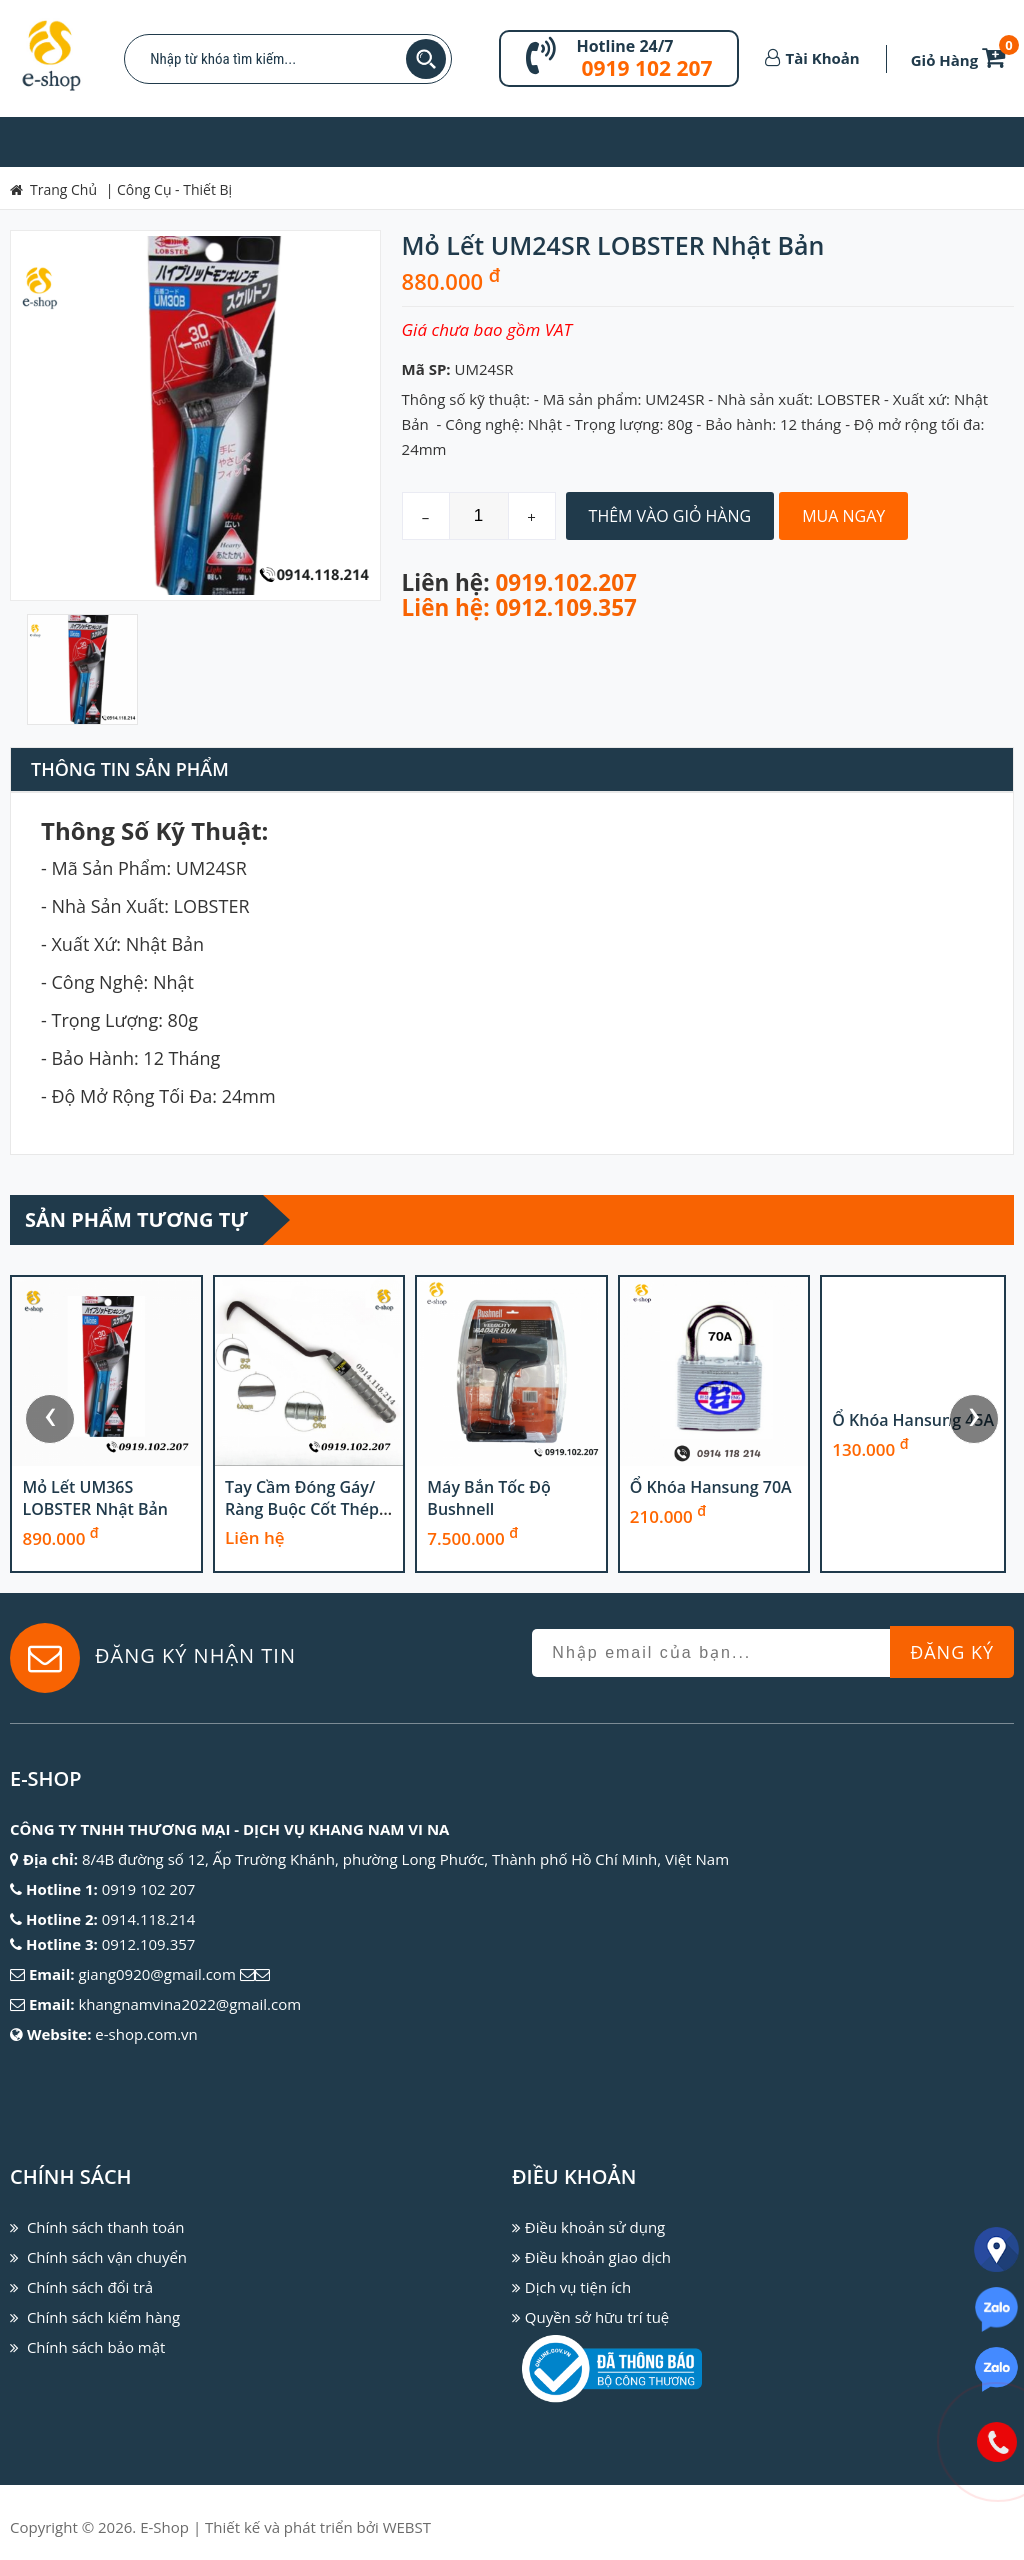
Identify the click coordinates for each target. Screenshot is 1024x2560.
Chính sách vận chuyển (107, 2257)
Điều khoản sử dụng (595, 2227)
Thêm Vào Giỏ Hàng (670, 516)
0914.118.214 (149, 1919)
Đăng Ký (952, 1652)
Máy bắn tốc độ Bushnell (690, 1498)
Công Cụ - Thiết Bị (174, 189)
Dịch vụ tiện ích (578, 2287)
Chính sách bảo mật (96, 2347)
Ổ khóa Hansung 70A (913, 1487)
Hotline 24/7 (624, 46)
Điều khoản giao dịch (598, 2257)
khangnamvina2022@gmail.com (189, 2004)
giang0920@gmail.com (156, 1974)
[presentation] (50, 1419)
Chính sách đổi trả (90, 2287)
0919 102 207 (646, 68)
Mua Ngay (843, 516)
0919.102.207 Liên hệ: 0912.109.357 (519, 595)
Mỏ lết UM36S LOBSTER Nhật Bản (296, 1498)
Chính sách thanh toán (106, 2227)
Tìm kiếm (426, 59)
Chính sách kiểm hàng (103, 2317)
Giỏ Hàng (962, 60)
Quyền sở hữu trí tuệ (597, 2317)
